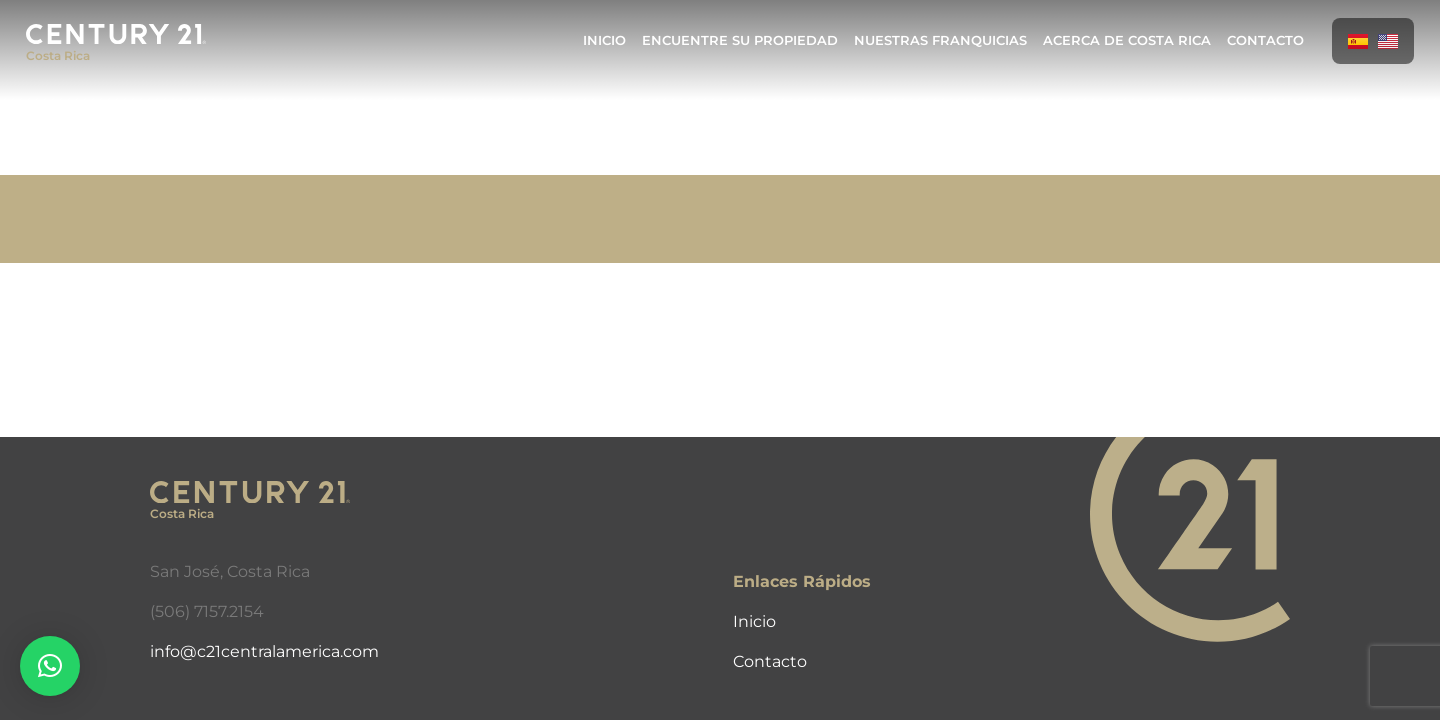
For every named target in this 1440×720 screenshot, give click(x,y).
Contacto (1265, 40)
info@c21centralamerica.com (264, 651)
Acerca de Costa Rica (1127, 40)
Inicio (604, 40)
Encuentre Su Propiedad (740, 40)
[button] (50, 666)
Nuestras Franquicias (940, 40)
